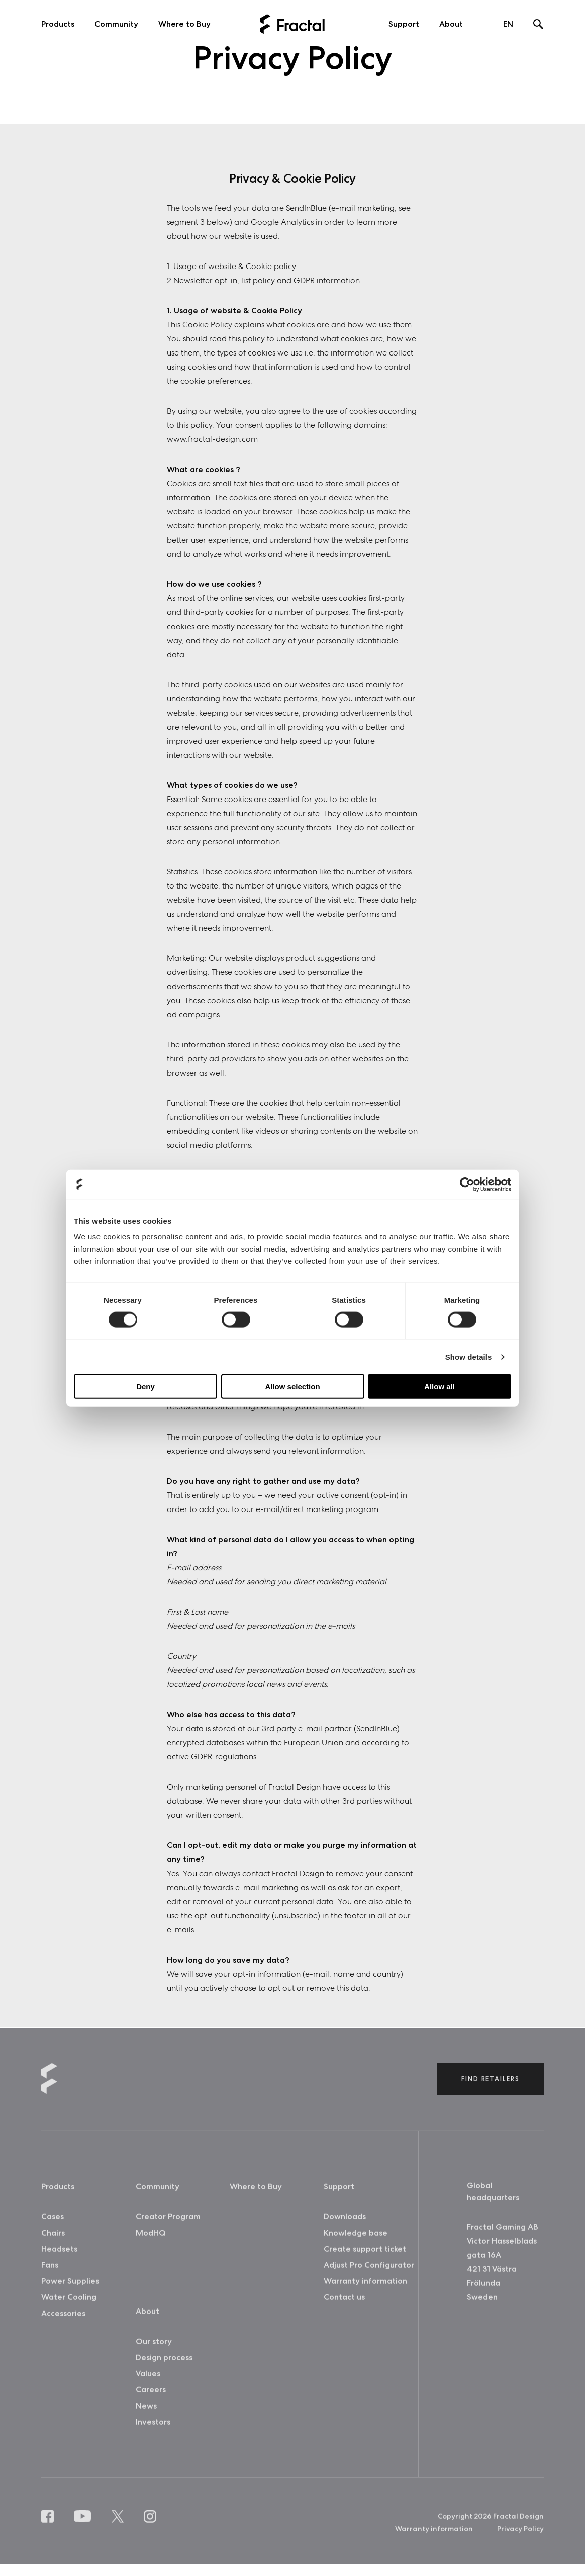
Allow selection (292, 1386)
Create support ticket (365, 2257)
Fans (49, 2273)
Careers (151, 2398)
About (451, 24)
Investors (153, 2430)
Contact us (344, 2305)
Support (403, 24)
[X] (120, 2525)
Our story (154, 2350)
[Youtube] (84, 2525)
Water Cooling (68, 2305)
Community (116, 24)
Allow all (439, 1386)
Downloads (345, 2225)
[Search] (538, 25)
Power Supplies (70, 2289)
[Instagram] (152, 2525)
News (146, 2414)
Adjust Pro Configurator (369, 2273)
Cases (52, 2225)
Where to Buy (184, 24)
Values (148, 2382)
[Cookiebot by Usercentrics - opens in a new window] (467, 1184)
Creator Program (168, 2225)
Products (57, 24)
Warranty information (365, 2289)
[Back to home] (292, 24)
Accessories (63, 2322)
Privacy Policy (520, 2536)
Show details (468, 1356)
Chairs (53, 2241)
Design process (164, 2366)
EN (508, 24)
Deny (145, 1386)
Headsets (59, 2257)
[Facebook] (49, 2525)
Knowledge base (355, 2241)
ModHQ (151, 2241)
